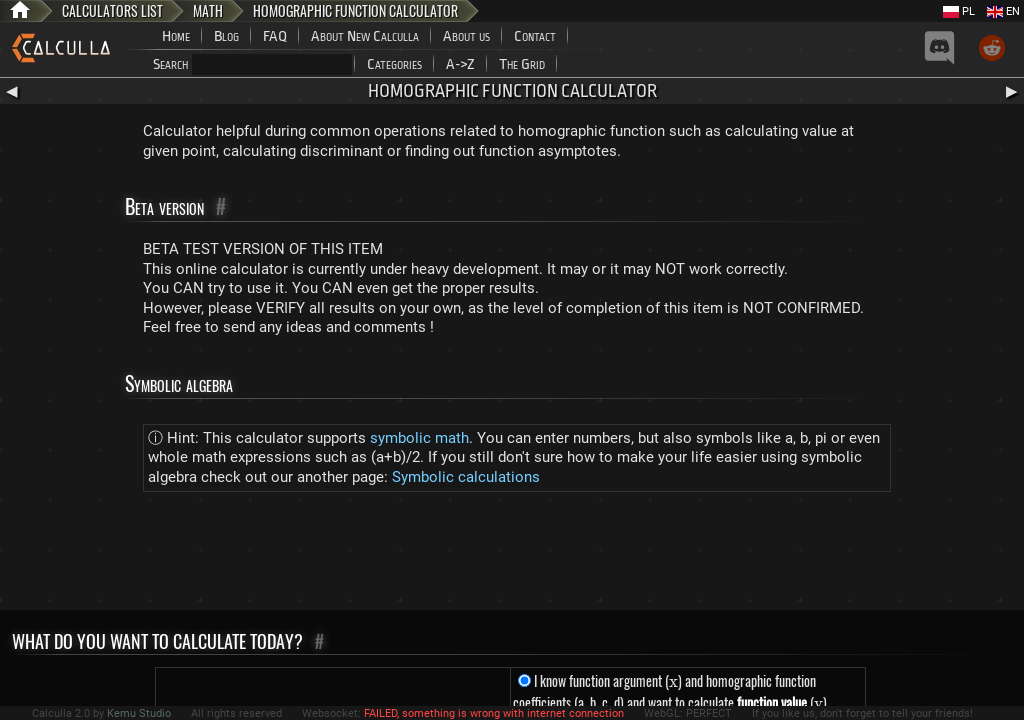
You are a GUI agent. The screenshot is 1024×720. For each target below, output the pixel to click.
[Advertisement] (512, 555)
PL (959, 11)
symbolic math (419, 438)
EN (1003, 11)
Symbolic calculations (466, 477)
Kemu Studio (139, 713)
